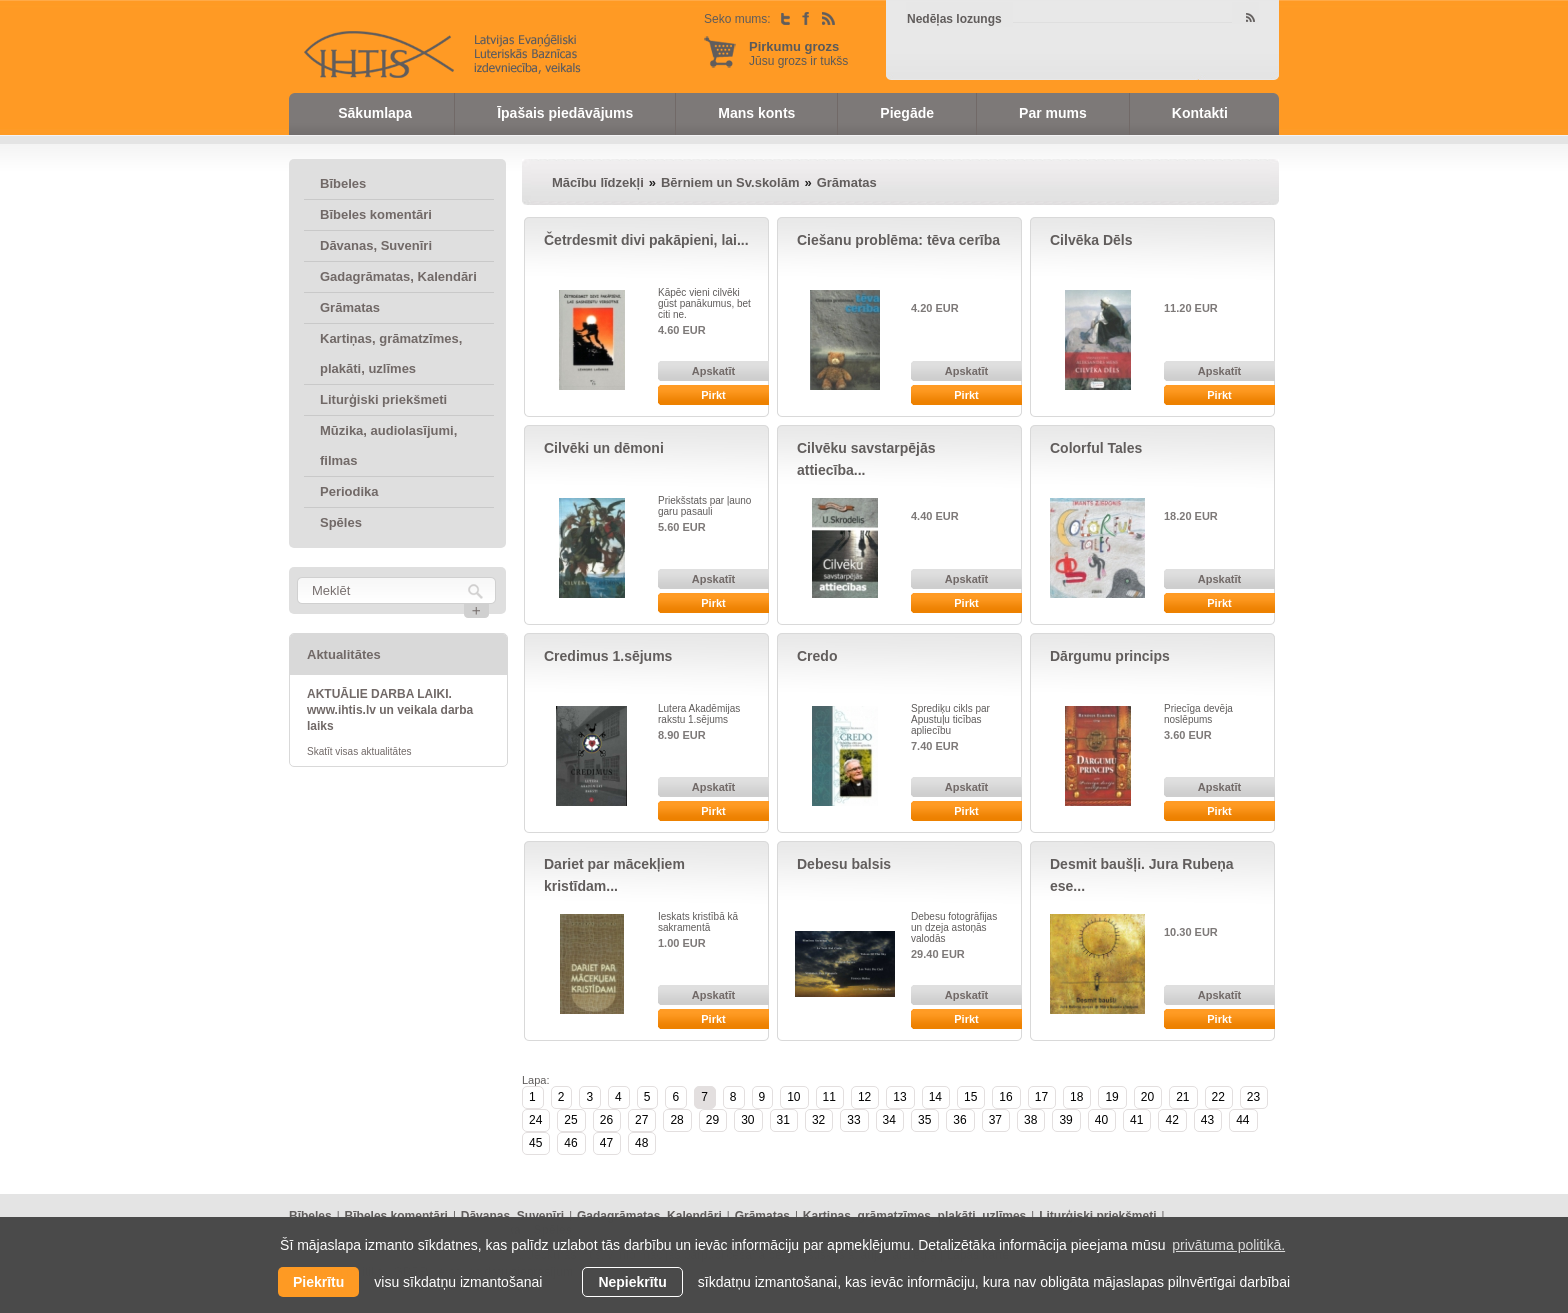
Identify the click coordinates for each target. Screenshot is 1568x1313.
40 (1101, 1120)
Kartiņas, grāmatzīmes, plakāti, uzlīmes (391, 353)
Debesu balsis (844, 864)
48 (641, 1143)
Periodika (349, 491)
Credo (817, 656)
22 (1218, 1097)
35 (924, 1120)
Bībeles (343, 183)
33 (853, 1120)
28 (676, 1120)
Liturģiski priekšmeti (383, 399)
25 (570, 1120)
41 (1136, 1120)
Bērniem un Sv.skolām (730, 182)
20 (1147, 1097)
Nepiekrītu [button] (632, 1282)
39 (1065, 1120)
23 (1253, 1097)
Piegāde (907, 113)
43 (1207, 1120)
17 (1041, 1097)
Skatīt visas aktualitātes (359, 751)
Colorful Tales (1096, 448)
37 (995, 1120)
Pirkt (713, 395)
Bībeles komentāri (376, 214)
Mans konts (756, 113)
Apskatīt (713, 371)
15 (970, 1097)
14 (935, 1097)
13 (899, 1097)
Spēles (341, 522)
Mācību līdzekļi (598, 182)
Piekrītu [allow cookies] (318, 1282)
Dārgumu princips (1110, 656)
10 (793, 1097)
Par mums (1053, 113)
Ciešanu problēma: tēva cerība (898, 240)
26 (606, 1120)
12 (864, 1097)
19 (1111, 1097)
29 (712, 1120)
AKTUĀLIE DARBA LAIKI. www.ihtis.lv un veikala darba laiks (390, 710)
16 (1005, 1097)
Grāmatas (350, 307)
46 (570, 1143)
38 (1030, 1120)
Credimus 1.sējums (608, 656)
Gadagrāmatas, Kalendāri (398, 276)
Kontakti (1200, 113)
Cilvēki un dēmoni (604, 448)
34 (889, 1120)
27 (641, 1120)
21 (1182, 1097)
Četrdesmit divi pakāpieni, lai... (646, 240)
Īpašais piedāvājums (565, 113)
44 (1242, 1120)
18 (1076, 1097)
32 (818, 1120)
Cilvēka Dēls (1091, 240)
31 (783, 1120)
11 (829, 1097)
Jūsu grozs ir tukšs (798, 53)
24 (535, 1120)
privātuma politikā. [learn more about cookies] (1228, 1245)
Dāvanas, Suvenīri (376, 245)
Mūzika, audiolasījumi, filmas (388, 445)
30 (747, 1120)
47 (606, 1143)
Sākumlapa (375, 113)
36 (959, 1120)
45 (535, 1143)
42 (1171, 1120)
